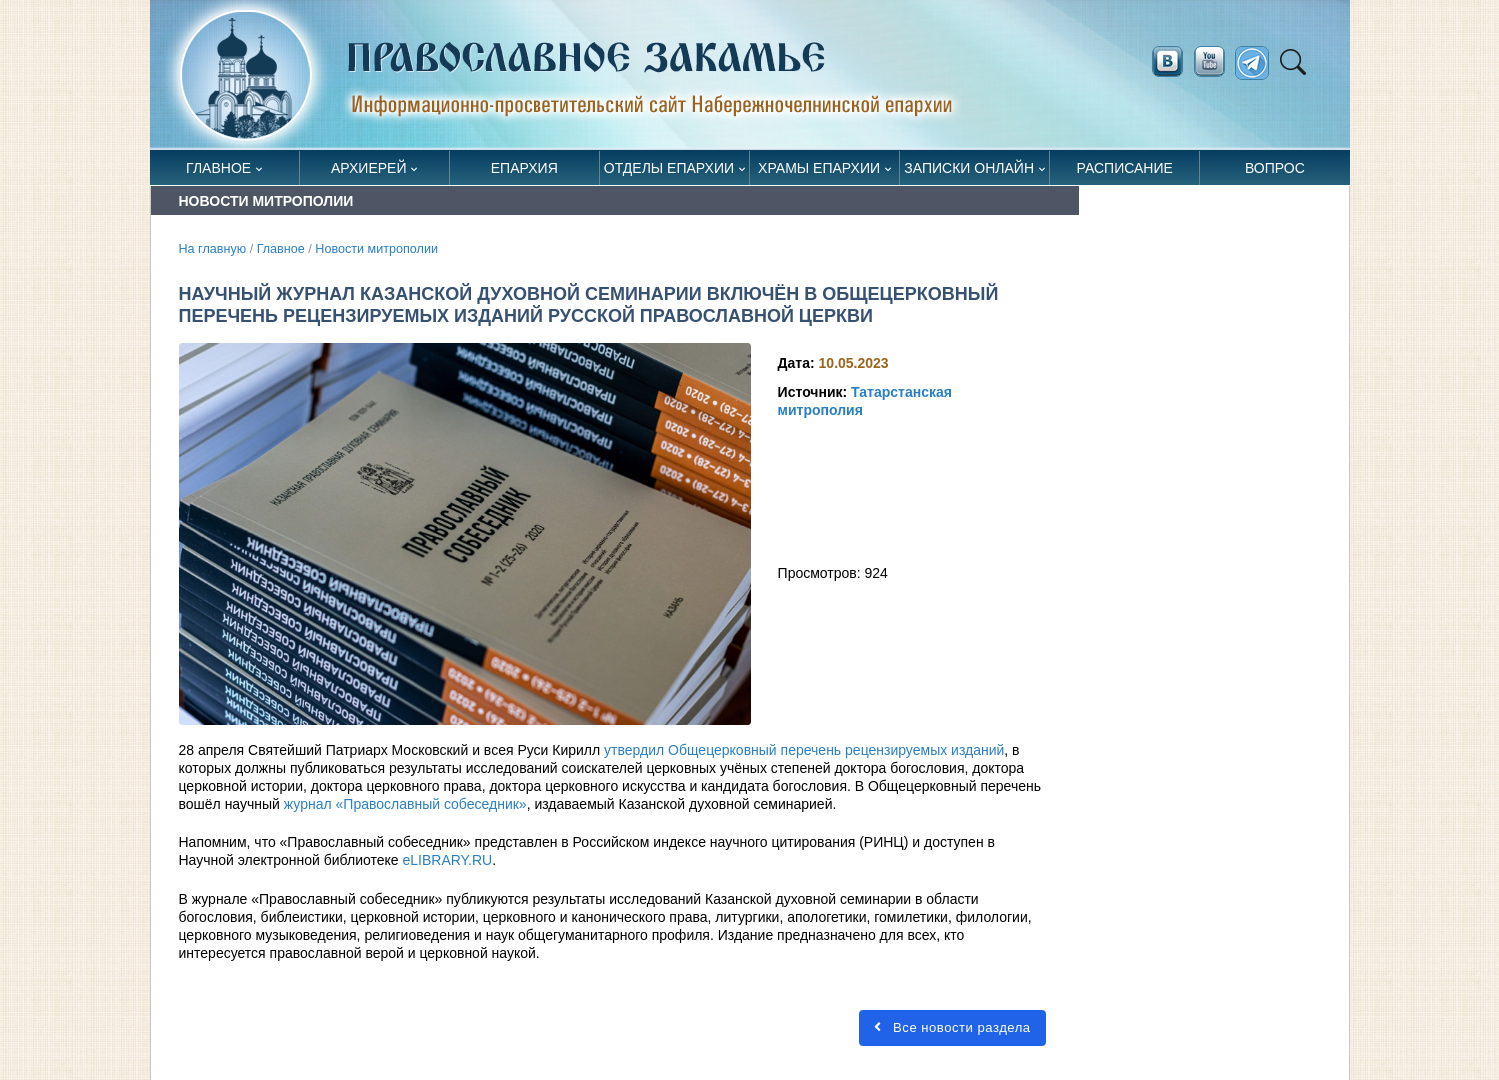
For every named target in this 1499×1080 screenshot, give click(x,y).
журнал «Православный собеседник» (405, 804)
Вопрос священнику (1274, 172)
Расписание (1125, 168)
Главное (218, 168)
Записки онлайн (969, 168)
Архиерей (369, 168)
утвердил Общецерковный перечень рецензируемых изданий (804, 750)
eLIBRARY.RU (447, 860)
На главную (213, 249)
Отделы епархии (669, 168)
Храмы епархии (819, 168)
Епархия (524, 168)
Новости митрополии (376, 249)
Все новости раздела (951, 1027)
